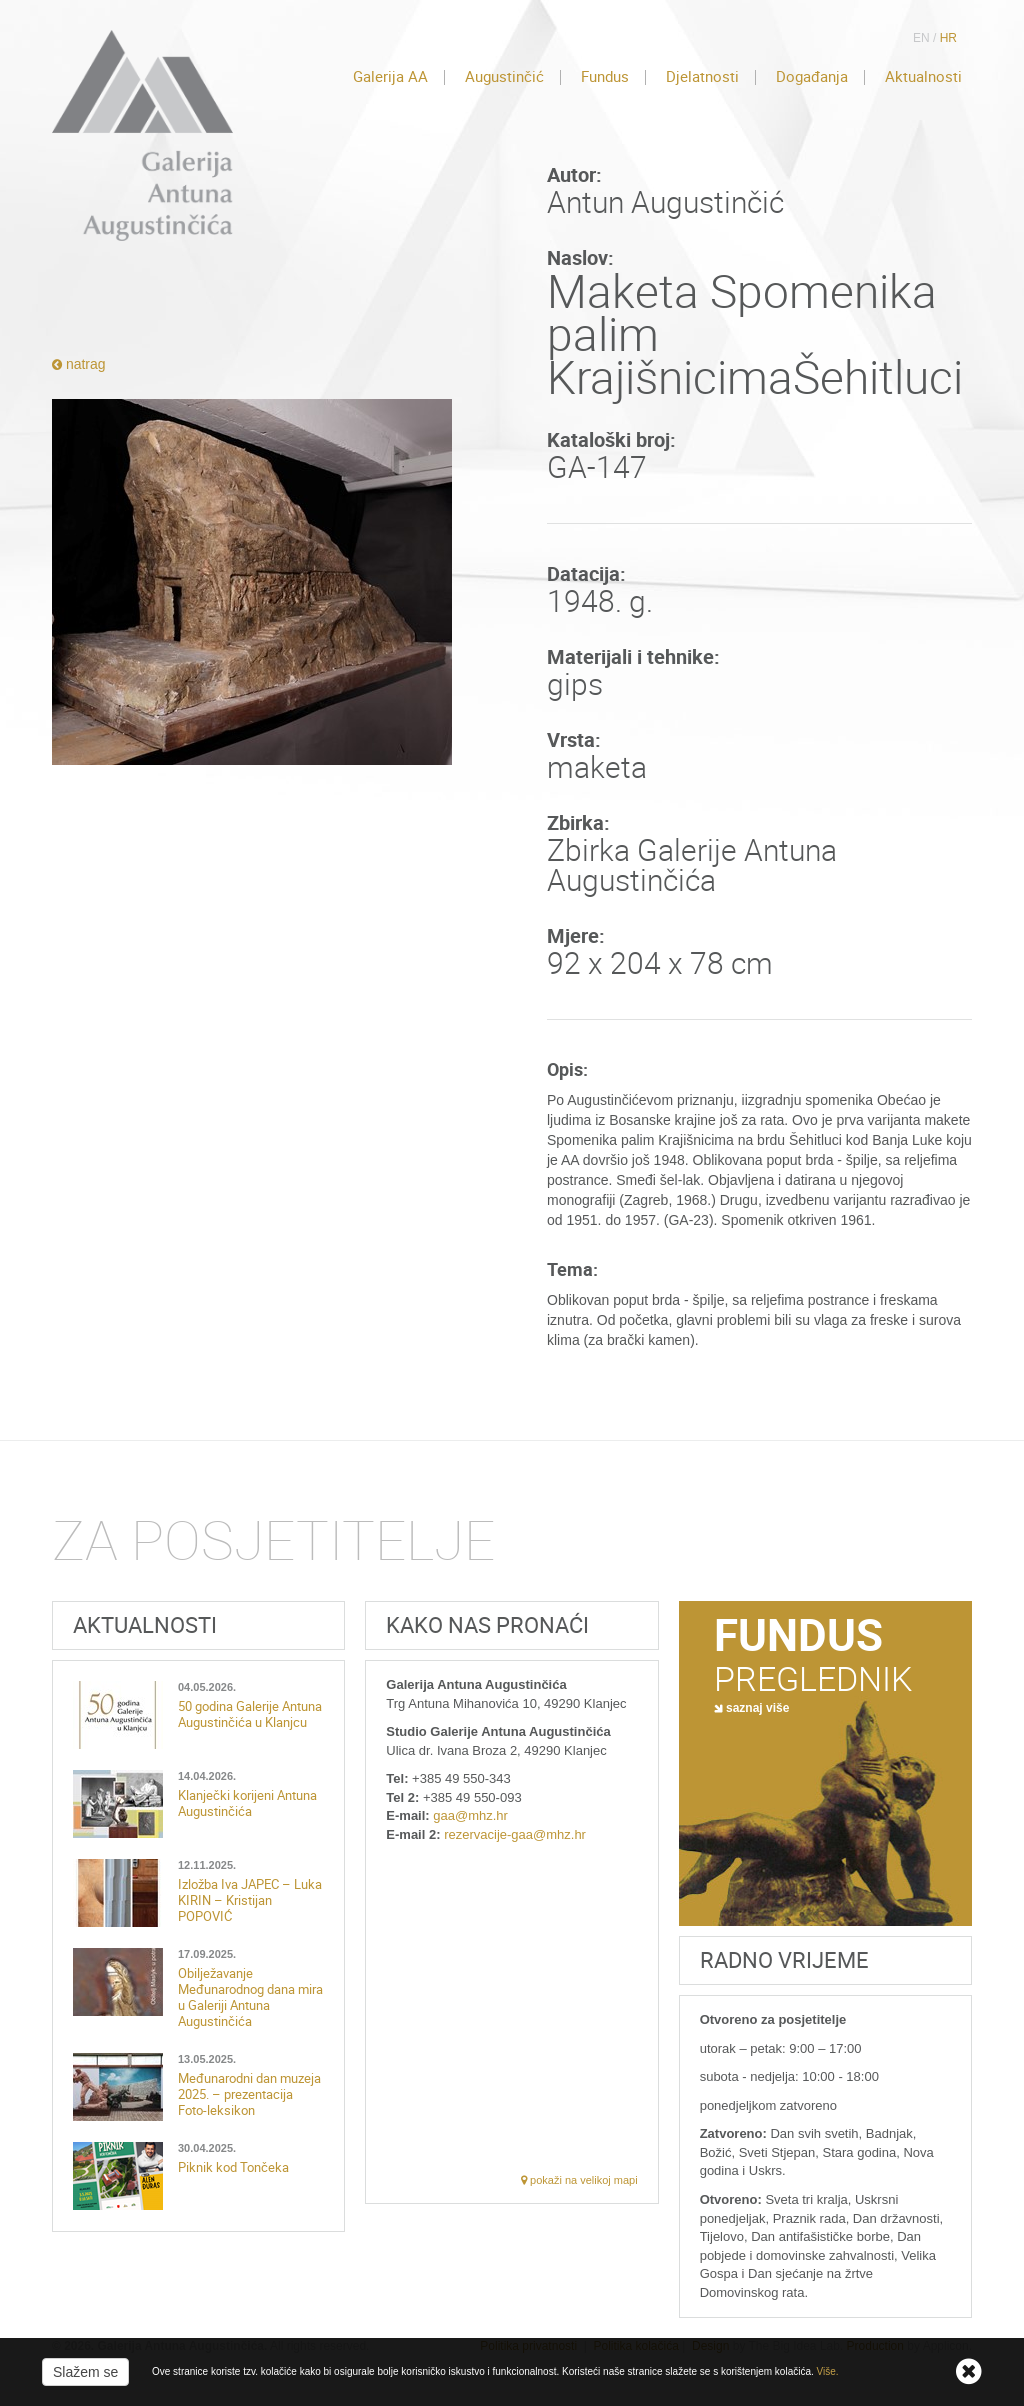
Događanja (812, 77)
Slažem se (85, 2372)
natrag (79, 364)
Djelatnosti (702, 77)
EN (921, 38)
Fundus (605, 77)
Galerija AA (390, 77)
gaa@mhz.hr (470, 1815)
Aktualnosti (923, 77)
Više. (828, 2371)
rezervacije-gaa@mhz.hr (515, 1834)
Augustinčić (504, 77)
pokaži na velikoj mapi (579, 2180)
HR (948, 38)
